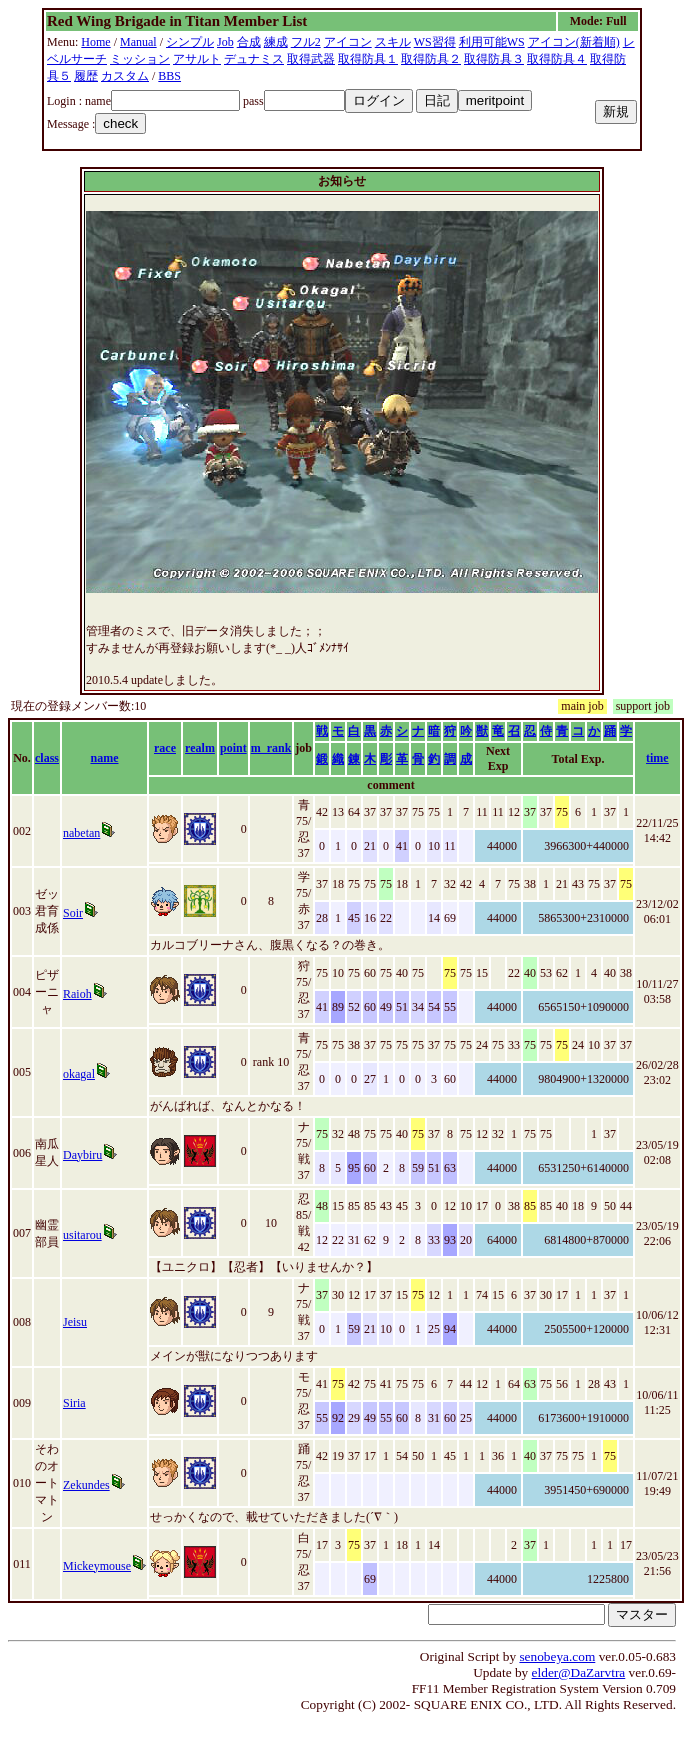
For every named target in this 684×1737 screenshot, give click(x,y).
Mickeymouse (97, 1566)
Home (95, 42)
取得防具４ (557, 59)
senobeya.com (557, 1656)
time (657, 758)
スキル (393, 42)
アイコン (348, 42)
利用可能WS (492, 42)
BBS (169, 76)
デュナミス (254, 59)
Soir (73, 913)
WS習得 (435, 42)
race (165, 748)
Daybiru (82, 1155)
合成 (249, 42)
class (47, 758)
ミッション (140, 59)
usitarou (82, 1235)
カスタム (125, 76)
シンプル (190, 42)
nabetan (81, 833)
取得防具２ (431, 59)
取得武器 (311, 59)
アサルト (197, 59)
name (105, 758)
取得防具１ (368, 59)
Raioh (77, 994)
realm (200, 748)
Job (225, 42)
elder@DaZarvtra (579, 1672)
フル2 (306, 42)
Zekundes (86, 1485)
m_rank (271, 748)
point (233, 748)
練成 (276, 42)
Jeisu (75, 1322)
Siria (74, 1403)
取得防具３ (494, 59)
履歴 (86, 76)
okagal (79, 1074)
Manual (138, 42)
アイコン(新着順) (574, 42)
